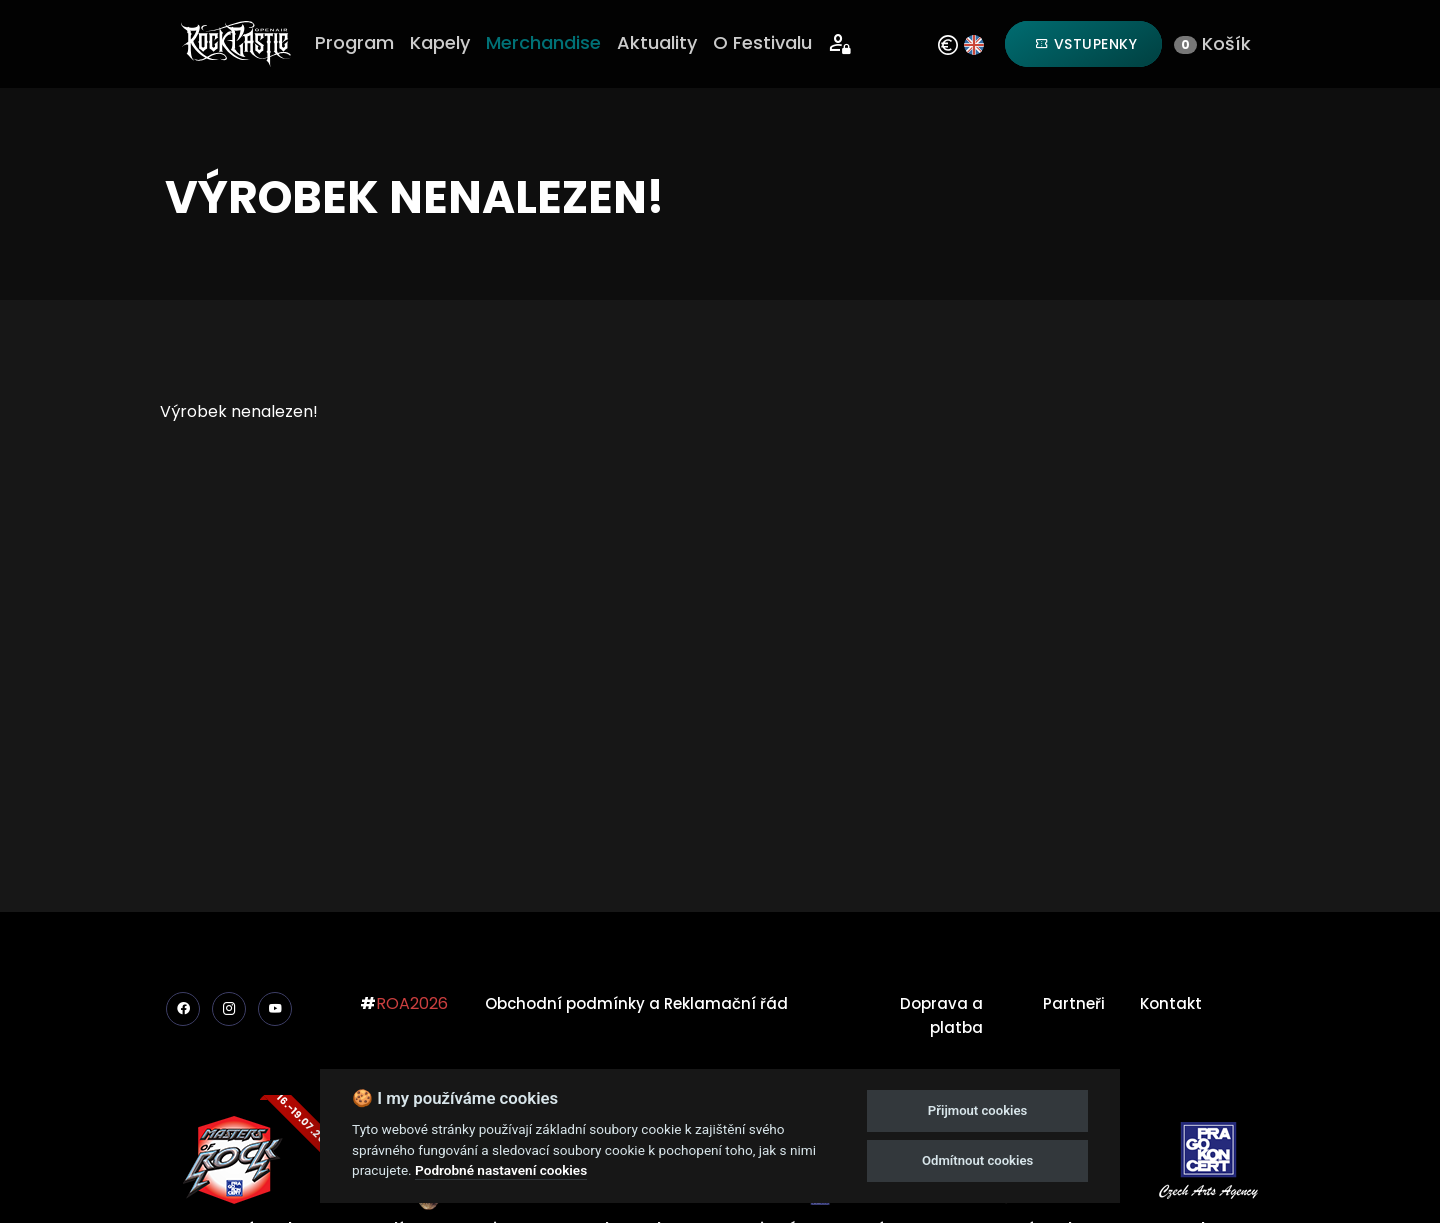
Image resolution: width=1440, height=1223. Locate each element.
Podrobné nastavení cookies (501, 1170)
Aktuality (657, 42)
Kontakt (1171, 1003)
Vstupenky (1086, 44)
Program (354, 42)
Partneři (1074, 1003)
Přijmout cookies (977, 1110)
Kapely (440, 42)
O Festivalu (762, 42)
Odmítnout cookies (977, 1160)
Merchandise (543, 42)
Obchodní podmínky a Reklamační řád (636, 1003)
